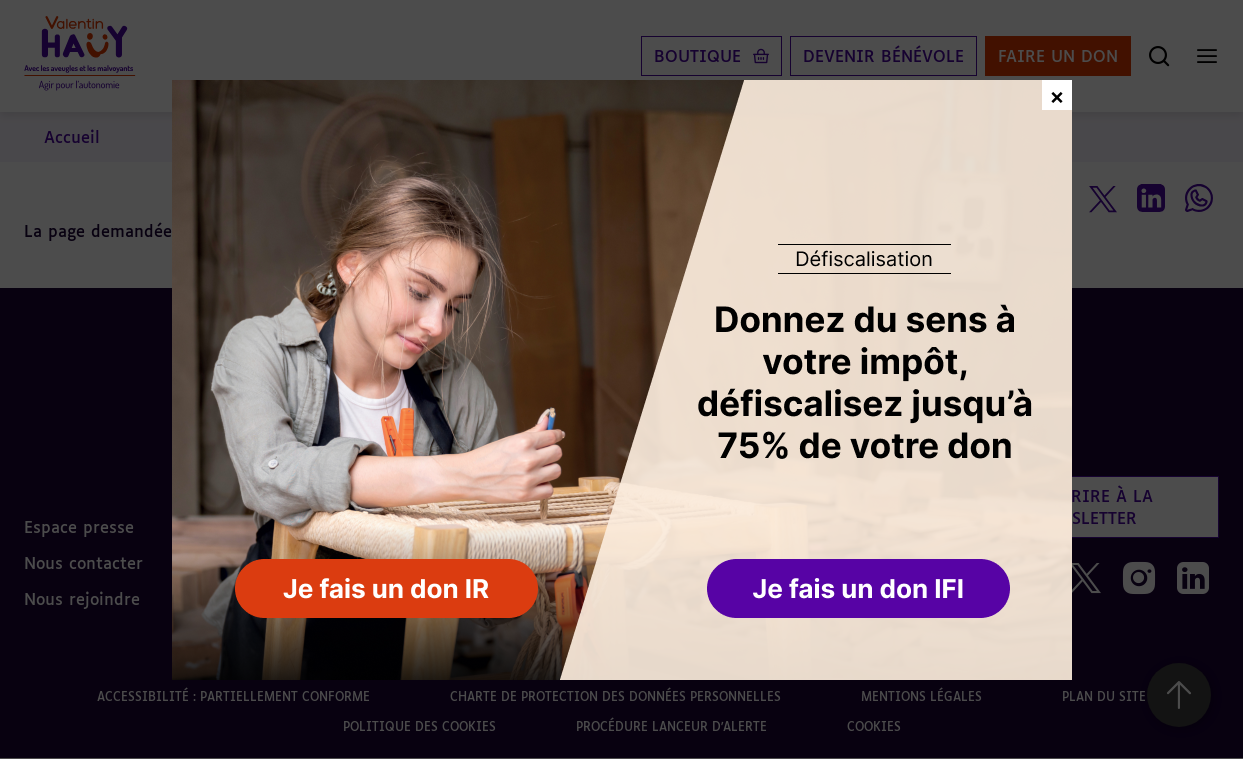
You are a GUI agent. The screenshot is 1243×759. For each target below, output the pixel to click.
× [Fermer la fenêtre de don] (1057, 94)
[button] (860, 590)
